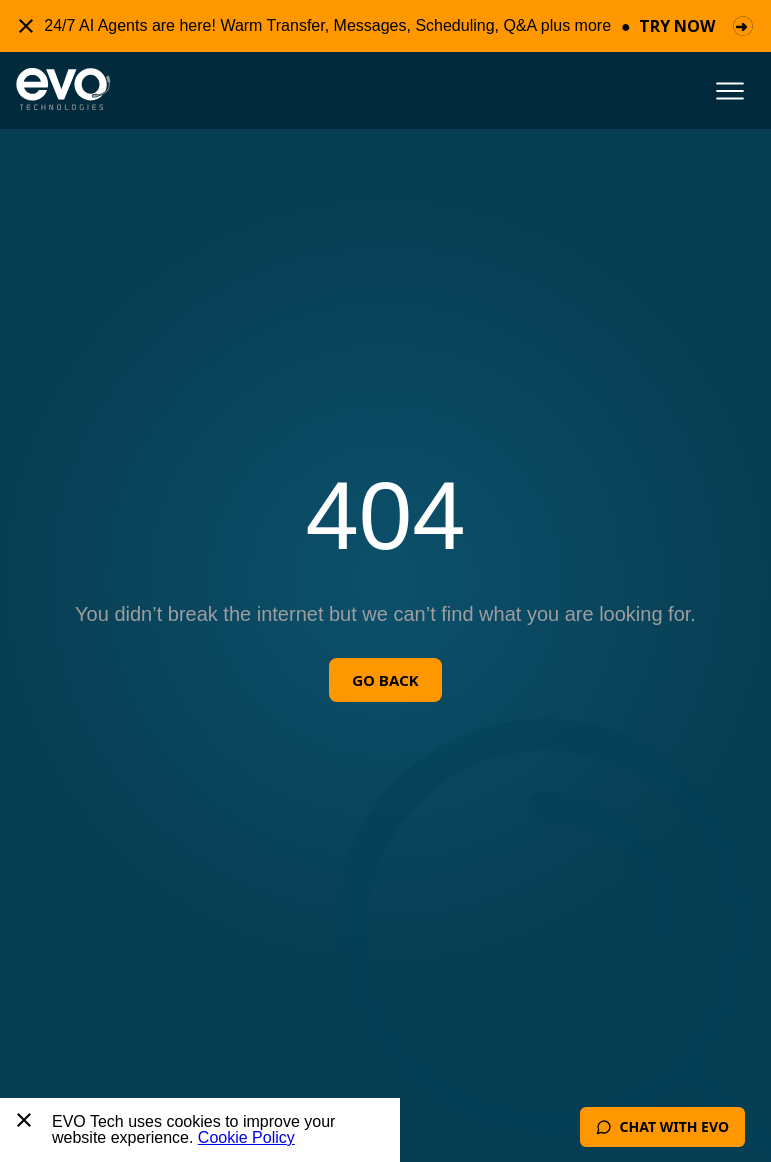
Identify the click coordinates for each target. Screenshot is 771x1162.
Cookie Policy (246, 1137)
